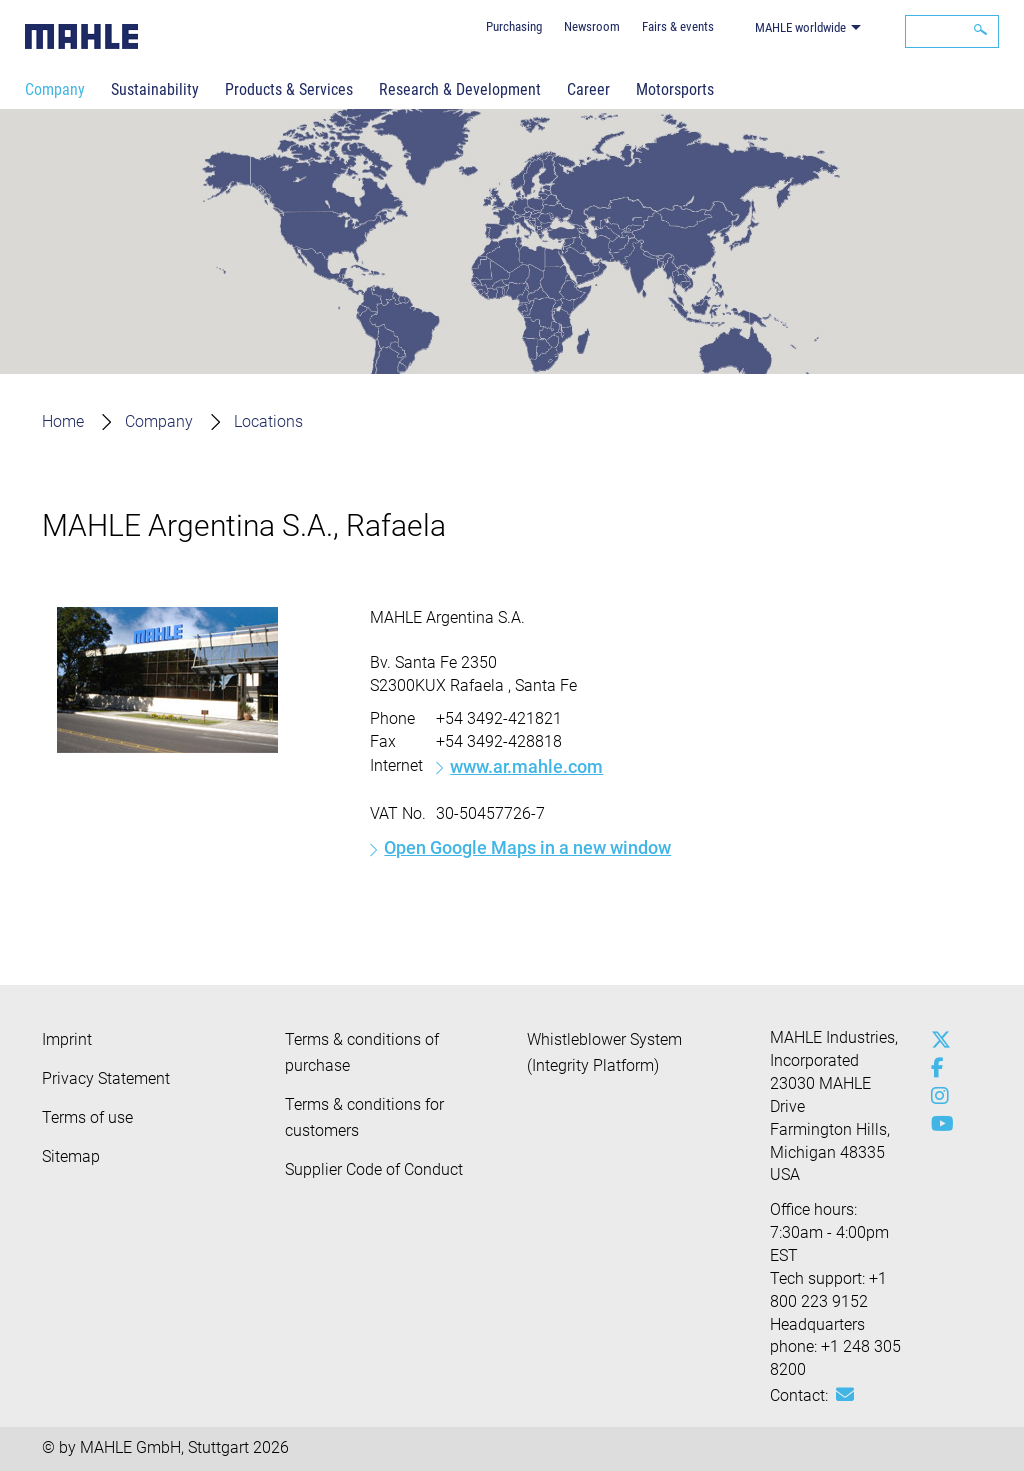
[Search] (952, 31)
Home (63, 421)
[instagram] (936, 1096)
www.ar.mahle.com (526, 766)
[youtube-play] (936, 1124)
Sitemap (71, 1156)
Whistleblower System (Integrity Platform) (604, 1052)
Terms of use (87, 1117)
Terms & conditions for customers (364, 1117)
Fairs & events (678, 26)
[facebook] (936, 1068)
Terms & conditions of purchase (362, 1052)
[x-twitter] (936, 1040)
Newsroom (592, 26)
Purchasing (514, 26)
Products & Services (289, 89)
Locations (268, 421)
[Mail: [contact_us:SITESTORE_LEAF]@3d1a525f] (845, 1395)
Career (588, 89)
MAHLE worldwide (800, 27)
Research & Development (460, 89)
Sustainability (155, 89)
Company (55, 89)
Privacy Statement (106, 1078)
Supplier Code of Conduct (374, 1169)
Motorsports (675, 89)
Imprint (67, 1039)
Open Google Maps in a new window (527, 847)
